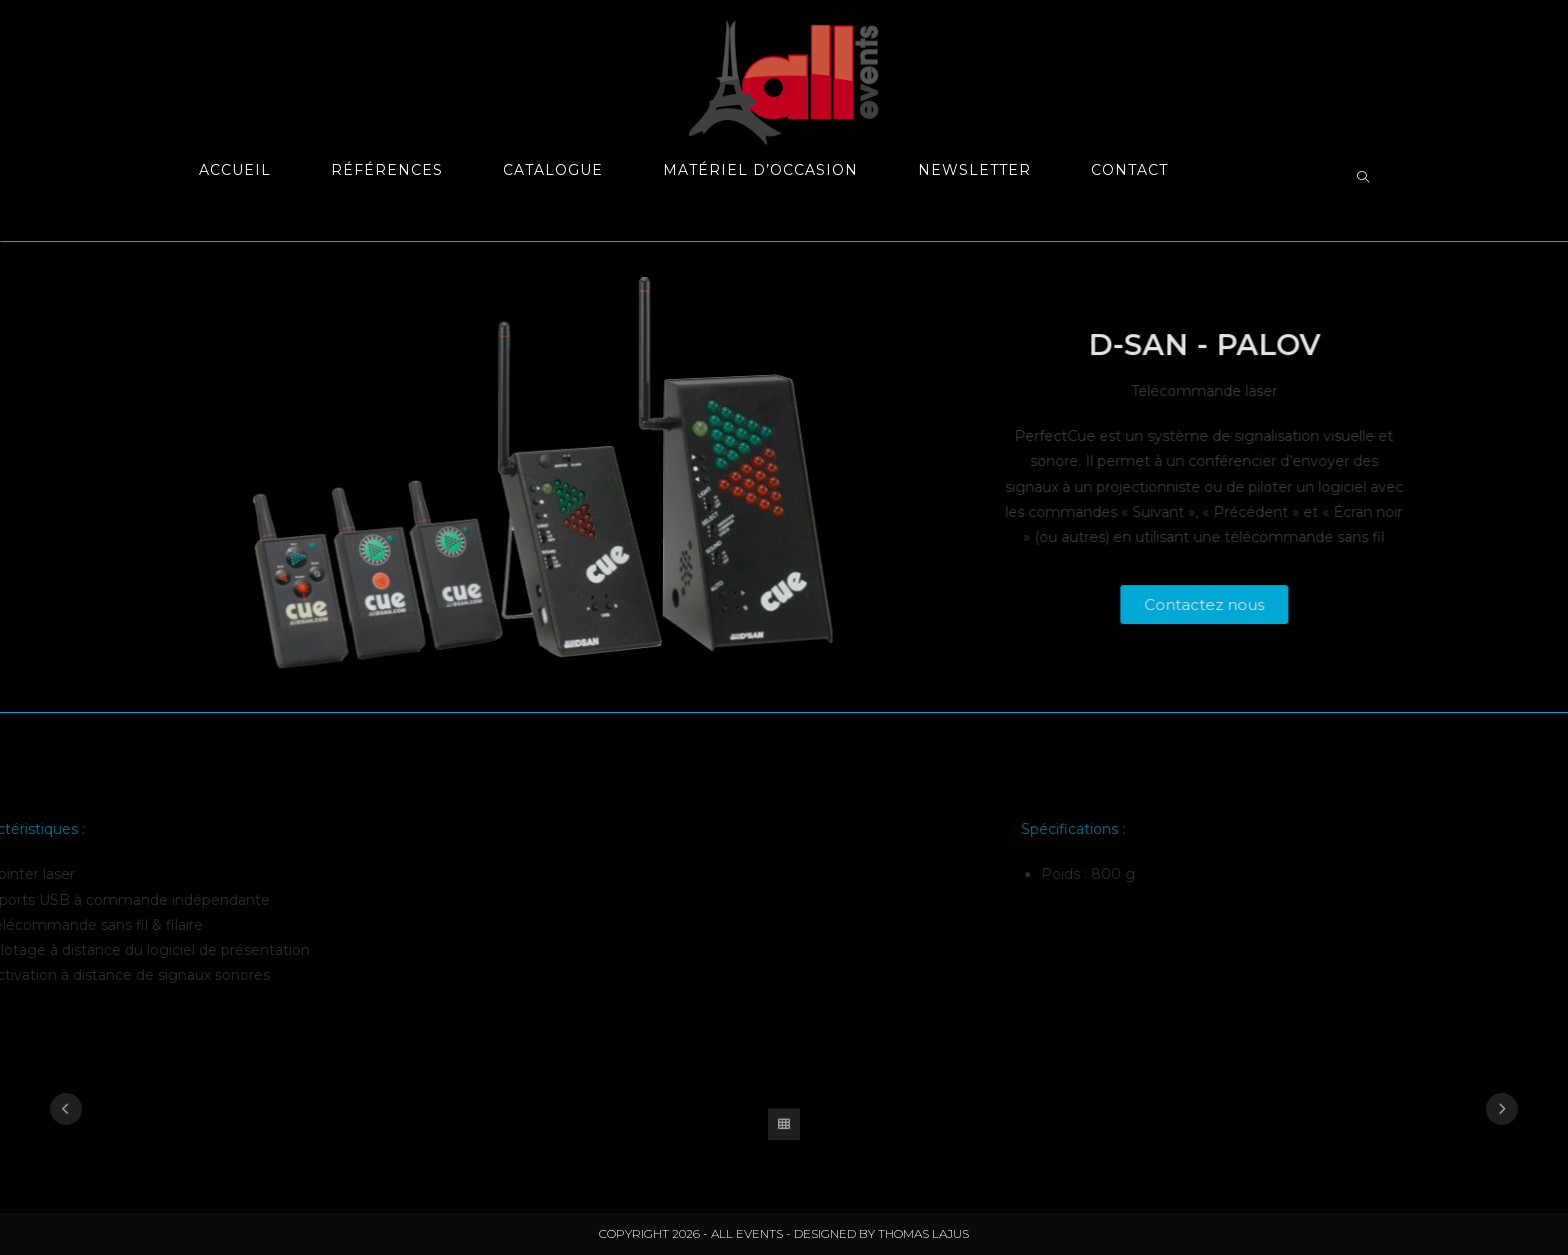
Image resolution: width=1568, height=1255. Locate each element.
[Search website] (1363, 178)
